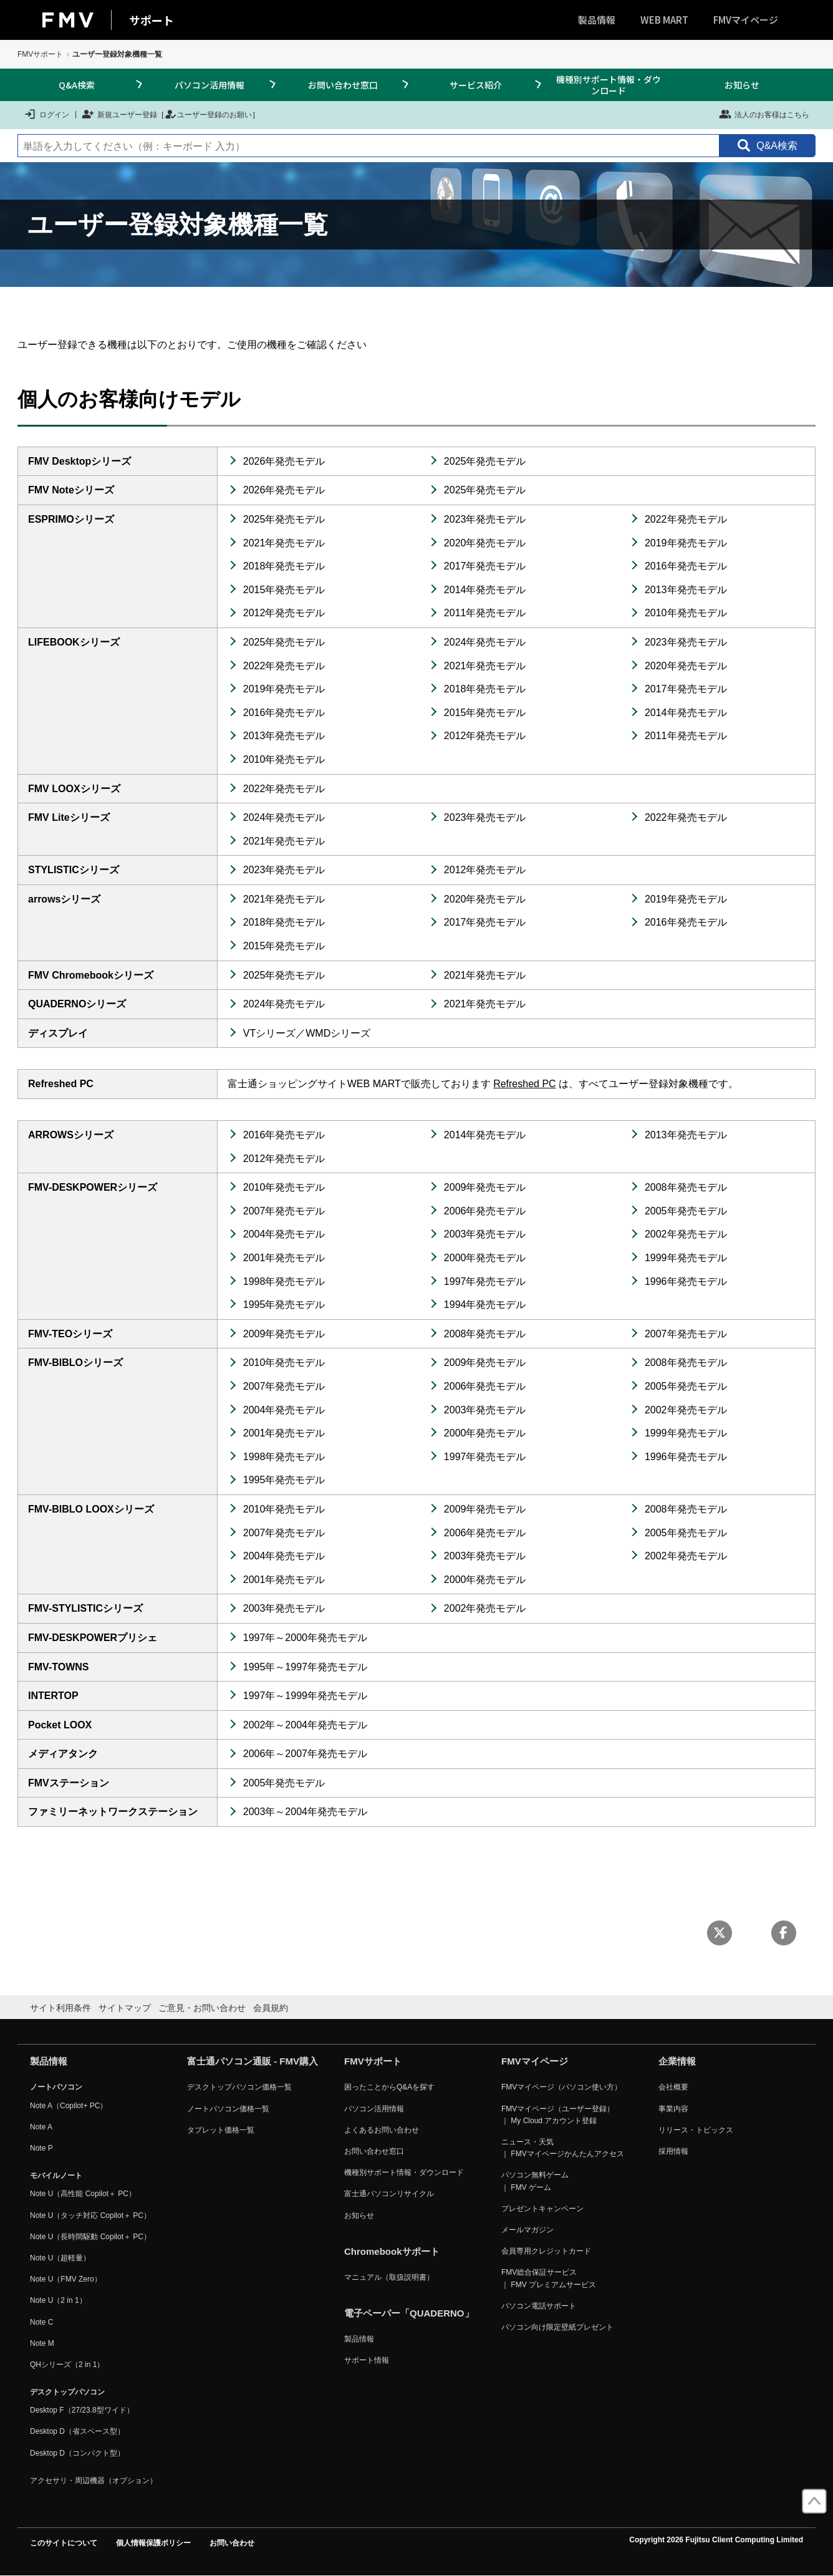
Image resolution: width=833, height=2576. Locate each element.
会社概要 (673, 2087)
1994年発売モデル (485, 1304)
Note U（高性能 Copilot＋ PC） (83, 2193)
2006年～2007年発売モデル (305, 1753)
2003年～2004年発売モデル (305, 1811)
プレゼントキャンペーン (542, 2208)
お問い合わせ (231, 2543)
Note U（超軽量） (60, 2258)
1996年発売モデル (686, 1281)
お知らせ (742, 85)
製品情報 (596, 19)
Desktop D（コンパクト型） (77, 2453)
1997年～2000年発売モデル (305, 1637)
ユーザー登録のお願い (208, 114)
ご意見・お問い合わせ (202, 2008)
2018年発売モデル (284, 566)
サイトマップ (125, 2008)
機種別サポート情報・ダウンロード (608, 85)
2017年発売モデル (485, 566)
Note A (41, 2127)
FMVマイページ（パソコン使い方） (561, 2087)
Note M (42, 2343)
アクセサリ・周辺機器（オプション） (93, 2480)
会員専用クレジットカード (546, 2251)
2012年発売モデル (284, 613)
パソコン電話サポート (538, 2306)
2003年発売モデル (485, 1234)
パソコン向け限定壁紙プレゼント (557, 2327)
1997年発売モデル (485, 1281)
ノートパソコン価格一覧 (228, 2108)
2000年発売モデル (485, 1257)
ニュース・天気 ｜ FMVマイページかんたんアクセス (562, 2148)
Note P (41, 2148)
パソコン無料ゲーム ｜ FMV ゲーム (535, 2181)
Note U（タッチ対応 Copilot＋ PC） (90, 2215)
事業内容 (673, 2108)
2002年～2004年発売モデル (305, 1725)
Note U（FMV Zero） (66, 2279)
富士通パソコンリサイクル (389, 2193)
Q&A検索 (77, 85)
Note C (41, 2322)
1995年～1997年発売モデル (305, 1667)
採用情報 (673, 2151)
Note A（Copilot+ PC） (68, 2105)
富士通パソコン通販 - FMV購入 (252, 2061)
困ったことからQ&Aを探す (389, 2087)
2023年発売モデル (485, 519)
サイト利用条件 (60, 2008)
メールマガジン (527, 2229)
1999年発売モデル (686, 1257)
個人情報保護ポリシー (153, 2543)
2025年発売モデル (485, 461)
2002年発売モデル (686, 1234)
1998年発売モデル (284, 1281)
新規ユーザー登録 (119, 114)
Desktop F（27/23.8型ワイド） (82, 2410)
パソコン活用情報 (209, 85)
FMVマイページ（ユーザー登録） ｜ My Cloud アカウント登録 (557, 2114)
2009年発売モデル (485, 1187)
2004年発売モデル (284, 1234)
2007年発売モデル (284, 1211)
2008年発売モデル (686, 1187)
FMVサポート (40, 54)
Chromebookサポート (392, 2251)
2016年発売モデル (686, 566)
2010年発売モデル (686, 613)
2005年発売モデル (686, 1211)
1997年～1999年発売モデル (305, 1695)
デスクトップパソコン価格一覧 (239, 2087)
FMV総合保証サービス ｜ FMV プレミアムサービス (548, 2278)
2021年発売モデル (284, 543)
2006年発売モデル (485, 1211)
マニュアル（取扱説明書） (389, 2277)
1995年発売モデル (284, 1304)
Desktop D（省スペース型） (77, 2431)
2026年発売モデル (284, 461)
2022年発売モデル (686, 519)
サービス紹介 (476, 85)
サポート (151, 20)
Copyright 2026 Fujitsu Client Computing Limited (716, 2539)
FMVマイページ (745, 19)
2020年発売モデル (485, 543)
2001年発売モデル (284, 1257)
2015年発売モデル (284, 589)
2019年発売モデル (686, 543)
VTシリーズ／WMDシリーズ (306, 1033)
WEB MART (664, 19)
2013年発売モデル (686, 589)
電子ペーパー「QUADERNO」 (409, 2313)
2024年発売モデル (485, 642)
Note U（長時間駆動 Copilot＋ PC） (90, 2236)
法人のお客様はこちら (764, 114)
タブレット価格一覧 (220, 2130)
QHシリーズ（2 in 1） (67, 2364)
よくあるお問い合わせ (381, 2130)
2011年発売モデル (485, 613)
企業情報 (677, 2061)
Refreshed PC (524, 1083)
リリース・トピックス (695, 2130)
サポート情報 (366, 2360)
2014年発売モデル (485, 589)
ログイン (46, 114)
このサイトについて (63, 2543)
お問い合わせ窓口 (343, 85)
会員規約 (270, 2008)
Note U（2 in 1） (58, 2300)
